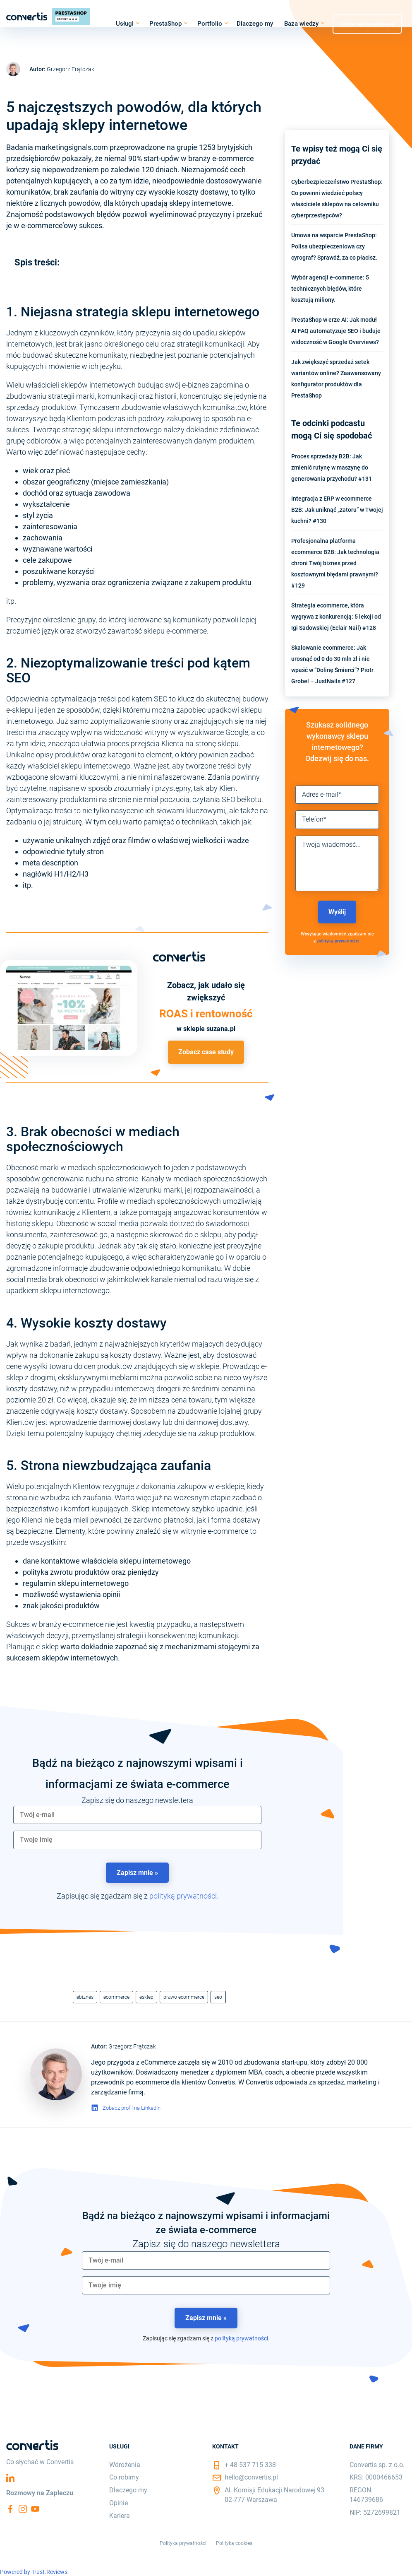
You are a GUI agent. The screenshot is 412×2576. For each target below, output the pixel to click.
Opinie (118, 2503)
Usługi (125, 23)
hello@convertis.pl (251, 2477)
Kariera (119, 2516)
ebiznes (85, 1997)
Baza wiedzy (301, 23)
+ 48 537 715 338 (250, 2465)
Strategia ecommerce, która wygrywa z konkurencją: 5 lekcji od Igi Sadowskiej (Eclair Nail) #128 (336, 616)
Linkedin (10, 2478)
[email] (137, 1815)
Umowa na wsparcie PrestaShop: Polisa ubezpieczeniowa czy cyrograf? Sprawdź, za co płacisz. (334, 246)
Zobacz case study (206, 1052)
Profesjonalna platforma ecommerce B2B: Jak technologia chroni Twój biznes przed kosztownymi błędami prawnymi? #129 (335, 563)
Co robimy (124, 2477)
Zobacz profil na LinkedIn (131, 2108)
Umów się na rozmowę (367, 23)
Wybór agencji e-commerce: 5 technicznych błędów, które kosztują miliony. (330, 288)
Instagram (23, 2509)
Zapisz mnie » (137, 1873)
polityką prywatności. (183, 1896)
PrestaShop (165, 23)
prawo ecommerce (183, 1997)
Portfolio (209, 23)
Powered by (33, 2572)
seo (218, 1997)
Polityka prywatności (183, 2543)
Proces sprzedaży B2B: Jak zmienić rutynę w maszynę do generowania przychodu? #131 (331, 467)
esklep (146, 1997)
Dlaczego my (255, 23)
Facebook (10, 2509)
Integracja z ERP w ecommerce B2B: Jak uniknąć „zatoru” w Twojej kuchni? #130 (337, 509)
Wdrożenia (124, 2465)
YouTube (35, 2509)
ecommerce (116, 1997)
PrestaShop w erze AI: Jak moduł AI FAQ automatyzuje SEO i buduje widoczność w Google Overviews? (336, 330)
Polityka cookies (234, 2543)
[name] (137, 1840)
